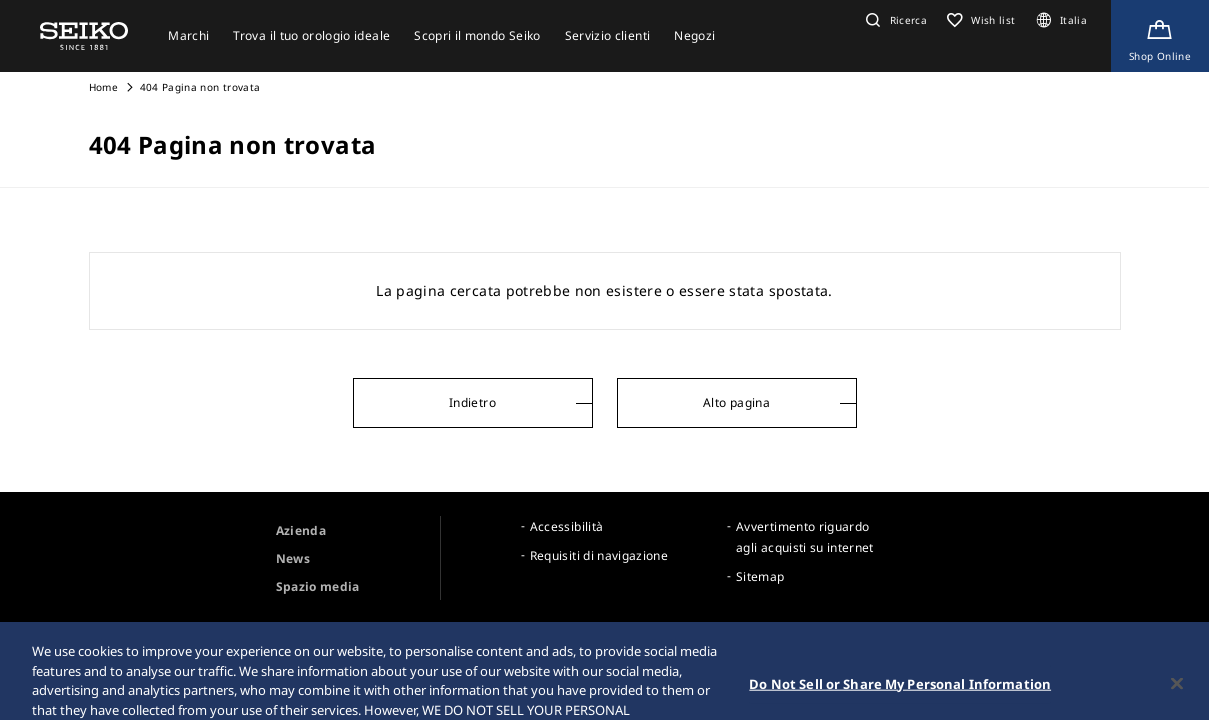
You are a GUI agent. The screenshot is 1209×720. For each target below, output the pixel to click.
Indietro (472, 402)
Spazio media (318, 586)
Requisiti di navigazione (599, 555)
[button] (894, 20)
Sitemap (760, 576)
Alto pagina (736, 402)
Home (103, 87)
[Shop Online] (1160, 36)
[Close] (1177, 694)
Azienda (301, 530)
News (293, 558)
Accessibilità (567, 526)
